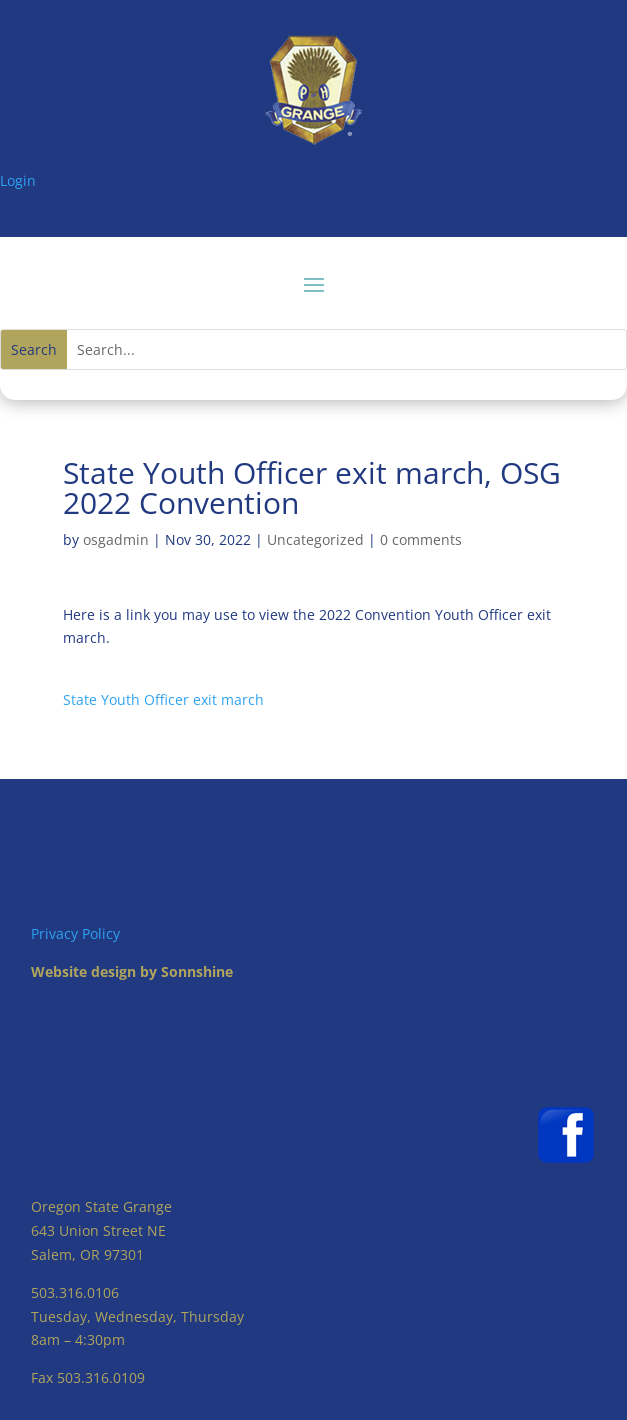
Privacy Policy (75, 933)
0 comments (421, 539)
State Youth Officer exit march (163, 699)
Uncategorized (315, 539)
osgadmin (116, 539)
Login (18, 180)
